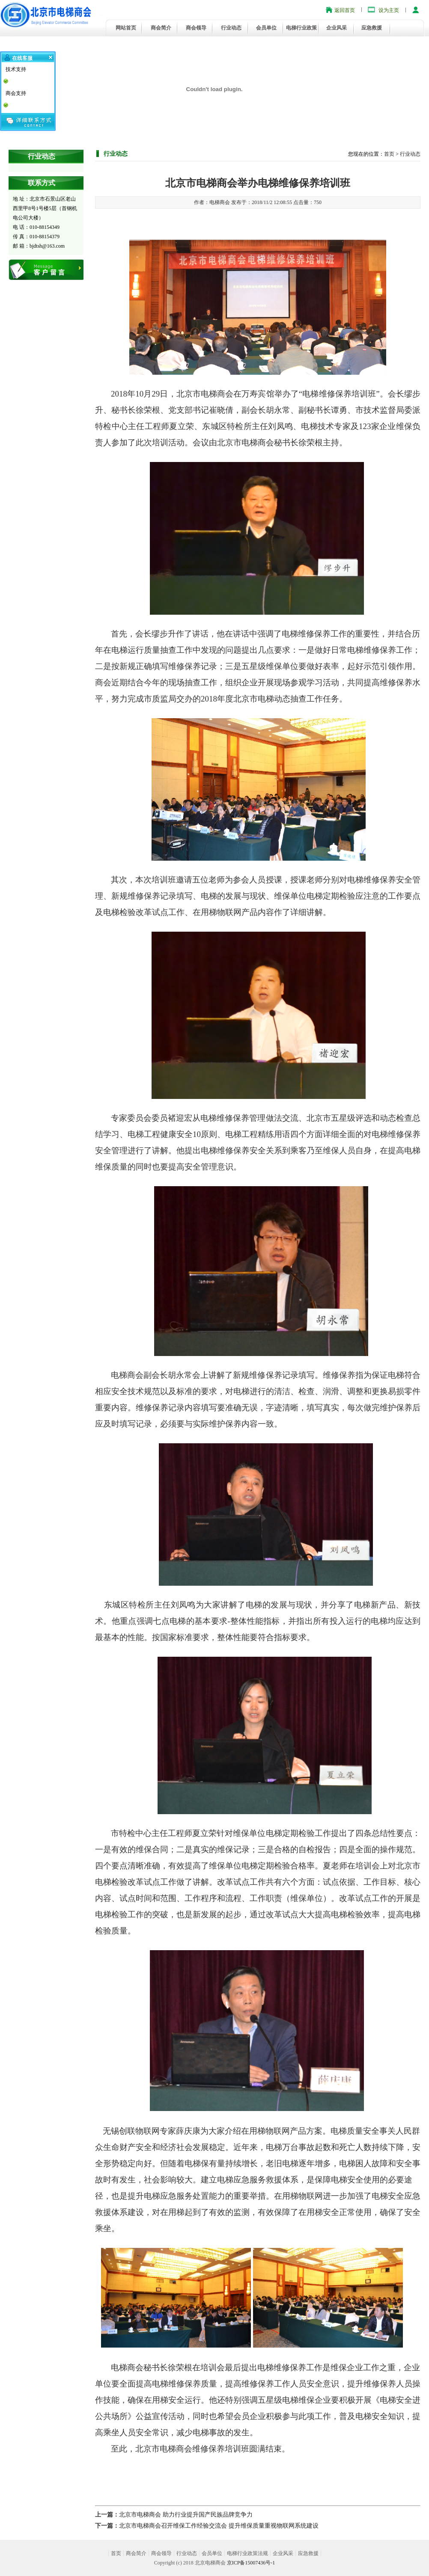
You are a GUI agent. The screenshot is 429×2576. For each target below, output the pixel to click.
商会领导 (196, 28)
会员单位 (266, 28)
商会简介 (161, 28)
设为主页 (388, 10)
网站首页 (126, 28)
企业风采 (336, 28)
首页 (389, 154)
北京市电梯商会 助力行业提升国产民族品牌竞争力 (186, 2514)
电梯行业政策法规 (247, 2553)
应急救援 (371, 28)
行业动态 (231, 28)
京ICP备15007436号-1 (251, 2563)
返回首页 (344, 10)
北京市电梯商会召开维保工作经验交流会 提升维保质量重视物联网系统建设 (219, 2526)
